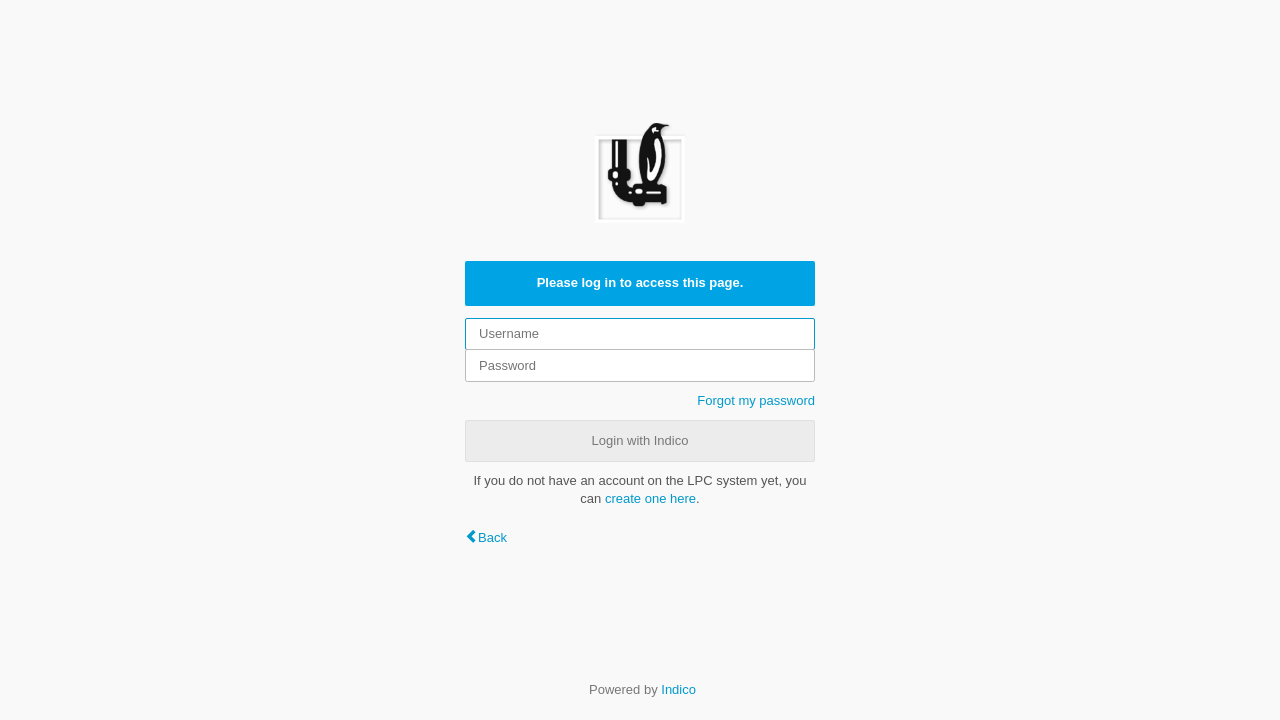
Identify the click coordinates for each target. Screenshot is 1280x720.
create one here (650, 498)
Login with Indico (640, 440)
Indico (678, 689)
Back (492, 537)
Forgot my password (756, 400)
